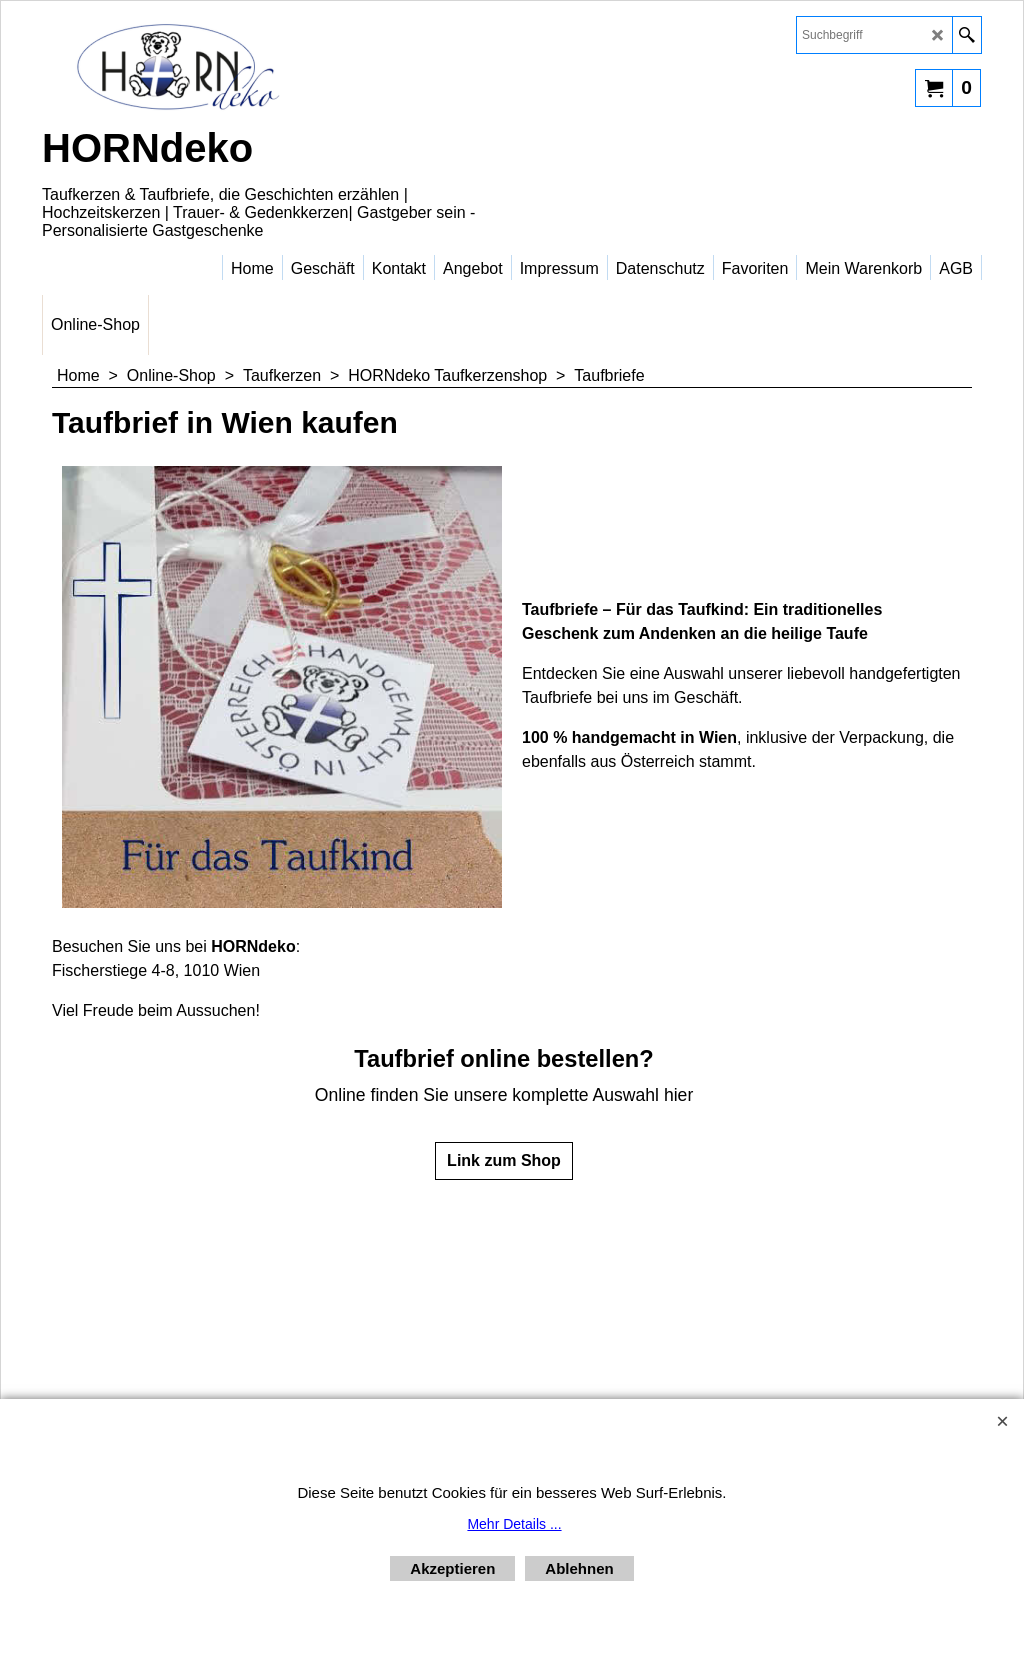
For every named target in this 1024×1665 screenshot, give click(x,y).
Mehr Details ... (514, 1524)
